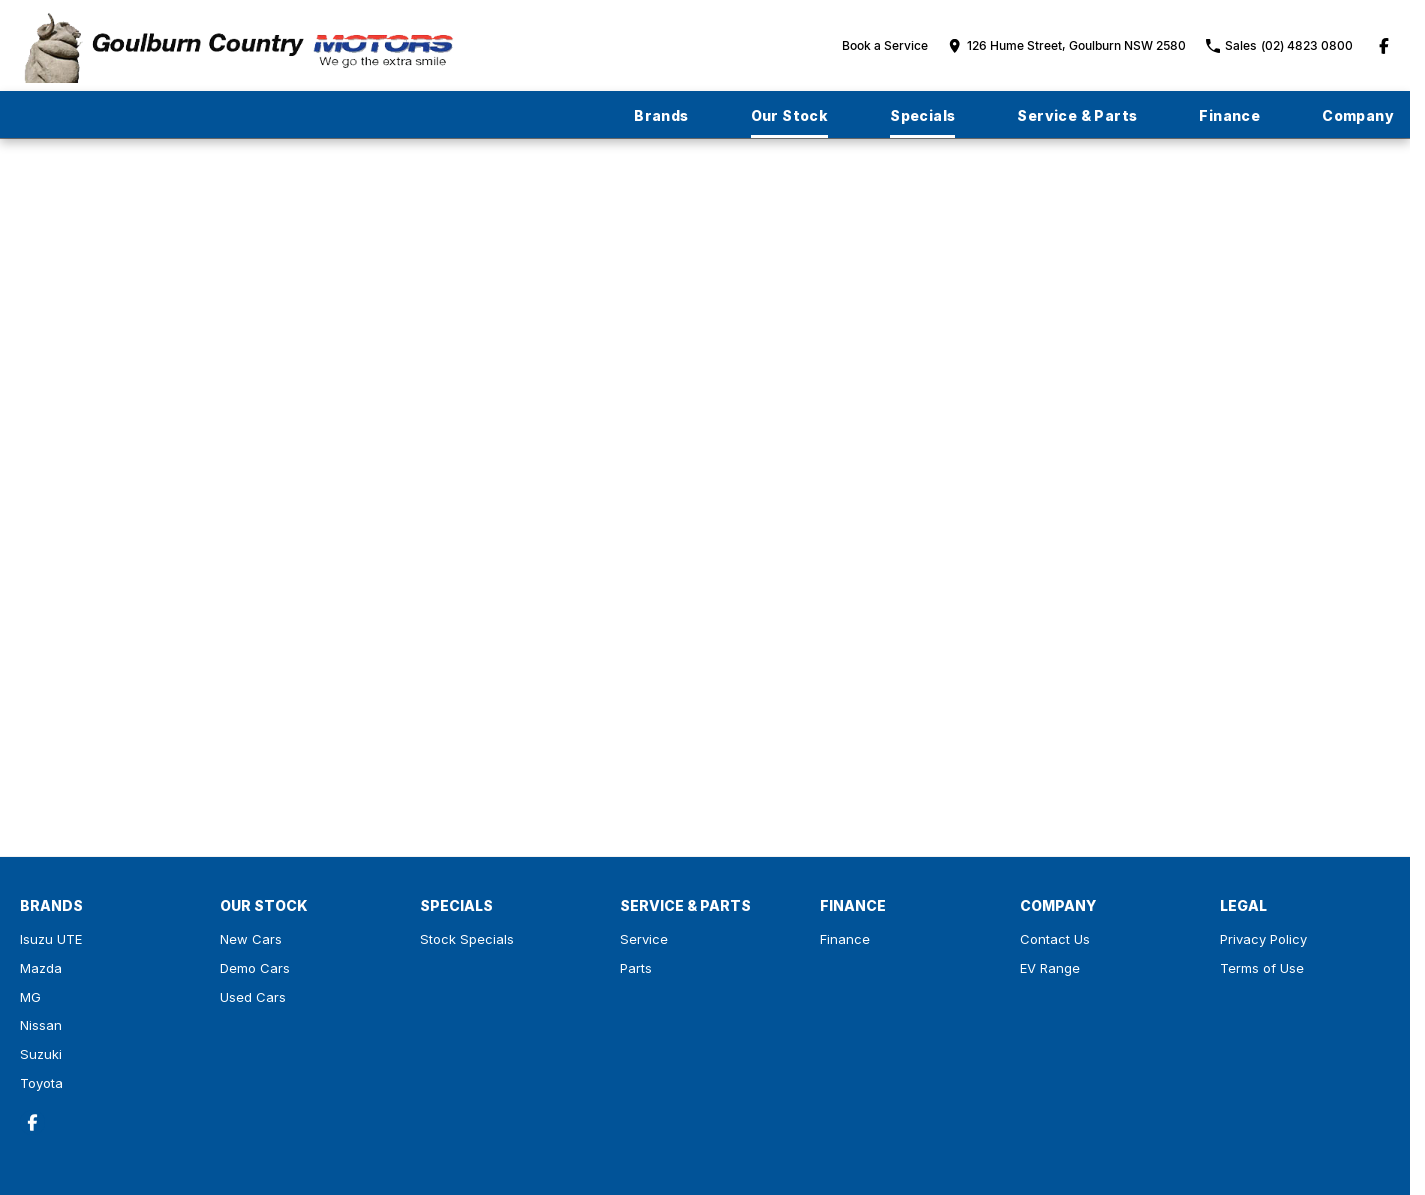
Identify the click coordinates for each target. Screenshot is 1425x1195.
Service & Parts (1077, 115)
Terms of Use (1262, 968)
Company (1358, 115)
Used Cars (253, 997)
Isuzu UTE (51, 939)
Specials (922, 115)
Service (644, 939)
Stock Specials (467, 939)
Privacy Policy (1263, 939)
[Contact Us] (1067, 45)
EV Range (1050, 968)
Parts (636, 968)
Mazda (41, 968)
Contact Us (1055, 939)
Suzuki (41, 1054)
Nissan (41, 1025)
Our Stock (790, 115)
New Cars (251, 939)
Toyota (41, 1083)
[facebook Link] (1384, 46)
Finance (1229, 115)
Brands (661, 115)
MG (30, 997)
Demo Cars (255, 968)
